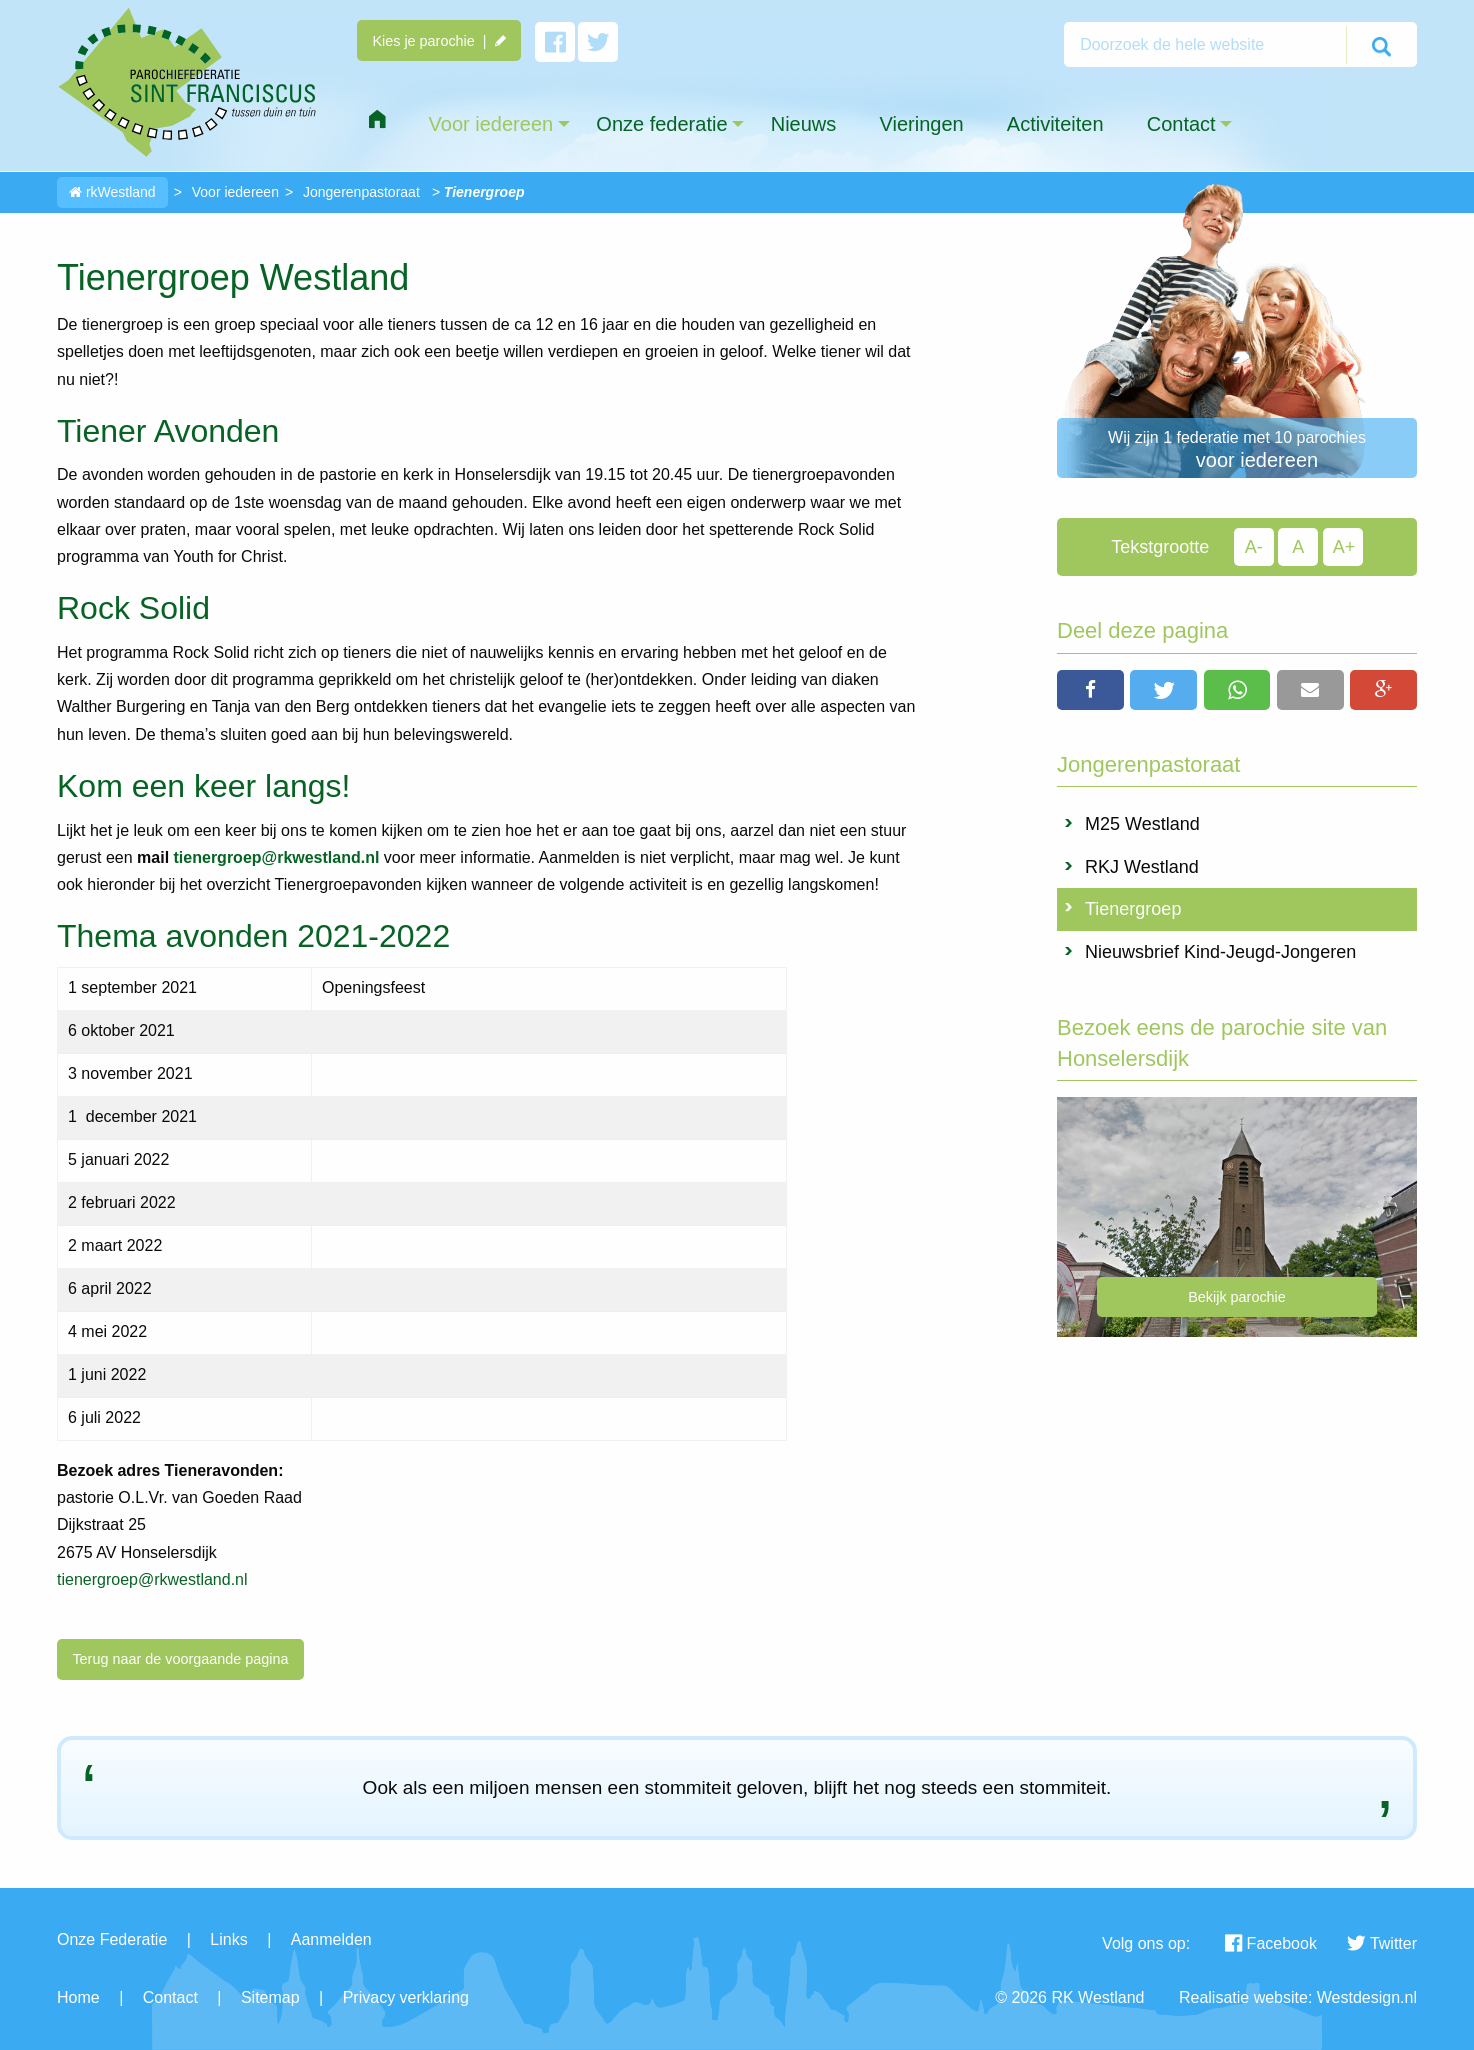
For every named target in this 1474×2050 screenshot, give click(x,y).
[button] (1090, 690)
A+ (1344, 547)
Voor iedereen (235, 192)
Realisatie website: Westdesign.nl (1298, 1997)
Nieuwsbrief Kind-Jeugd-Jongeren (1220, 952)
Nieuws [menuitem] (804, 124)
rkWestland (112, 192)
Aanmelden (331, 1939)
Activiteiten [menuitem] (1055, 124)
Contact (170, 1997)
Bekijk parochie (1237, 1297)
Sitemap (270, 1997)
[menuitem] (377, 120)
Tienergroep (1133, 909)
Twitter (1382, 1943)
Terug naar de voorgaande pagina (180, 1659)
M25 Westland (1142, 824)
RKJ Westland (1142, 867)
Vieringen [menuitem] (921, 124)
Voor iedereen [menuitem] (491, 124)
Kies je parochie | (438, 41)
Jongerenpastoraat (361, 192)
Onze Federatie (112, 1939)
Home (78, 1997)
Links (228, 1939)
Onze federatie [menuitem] (661, 124)
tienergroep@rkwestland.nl (152, 1579)
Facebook (1271, 1943)
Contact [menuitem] (1181, 124)
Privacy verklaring (406, 1997)
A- (1254, 547)
